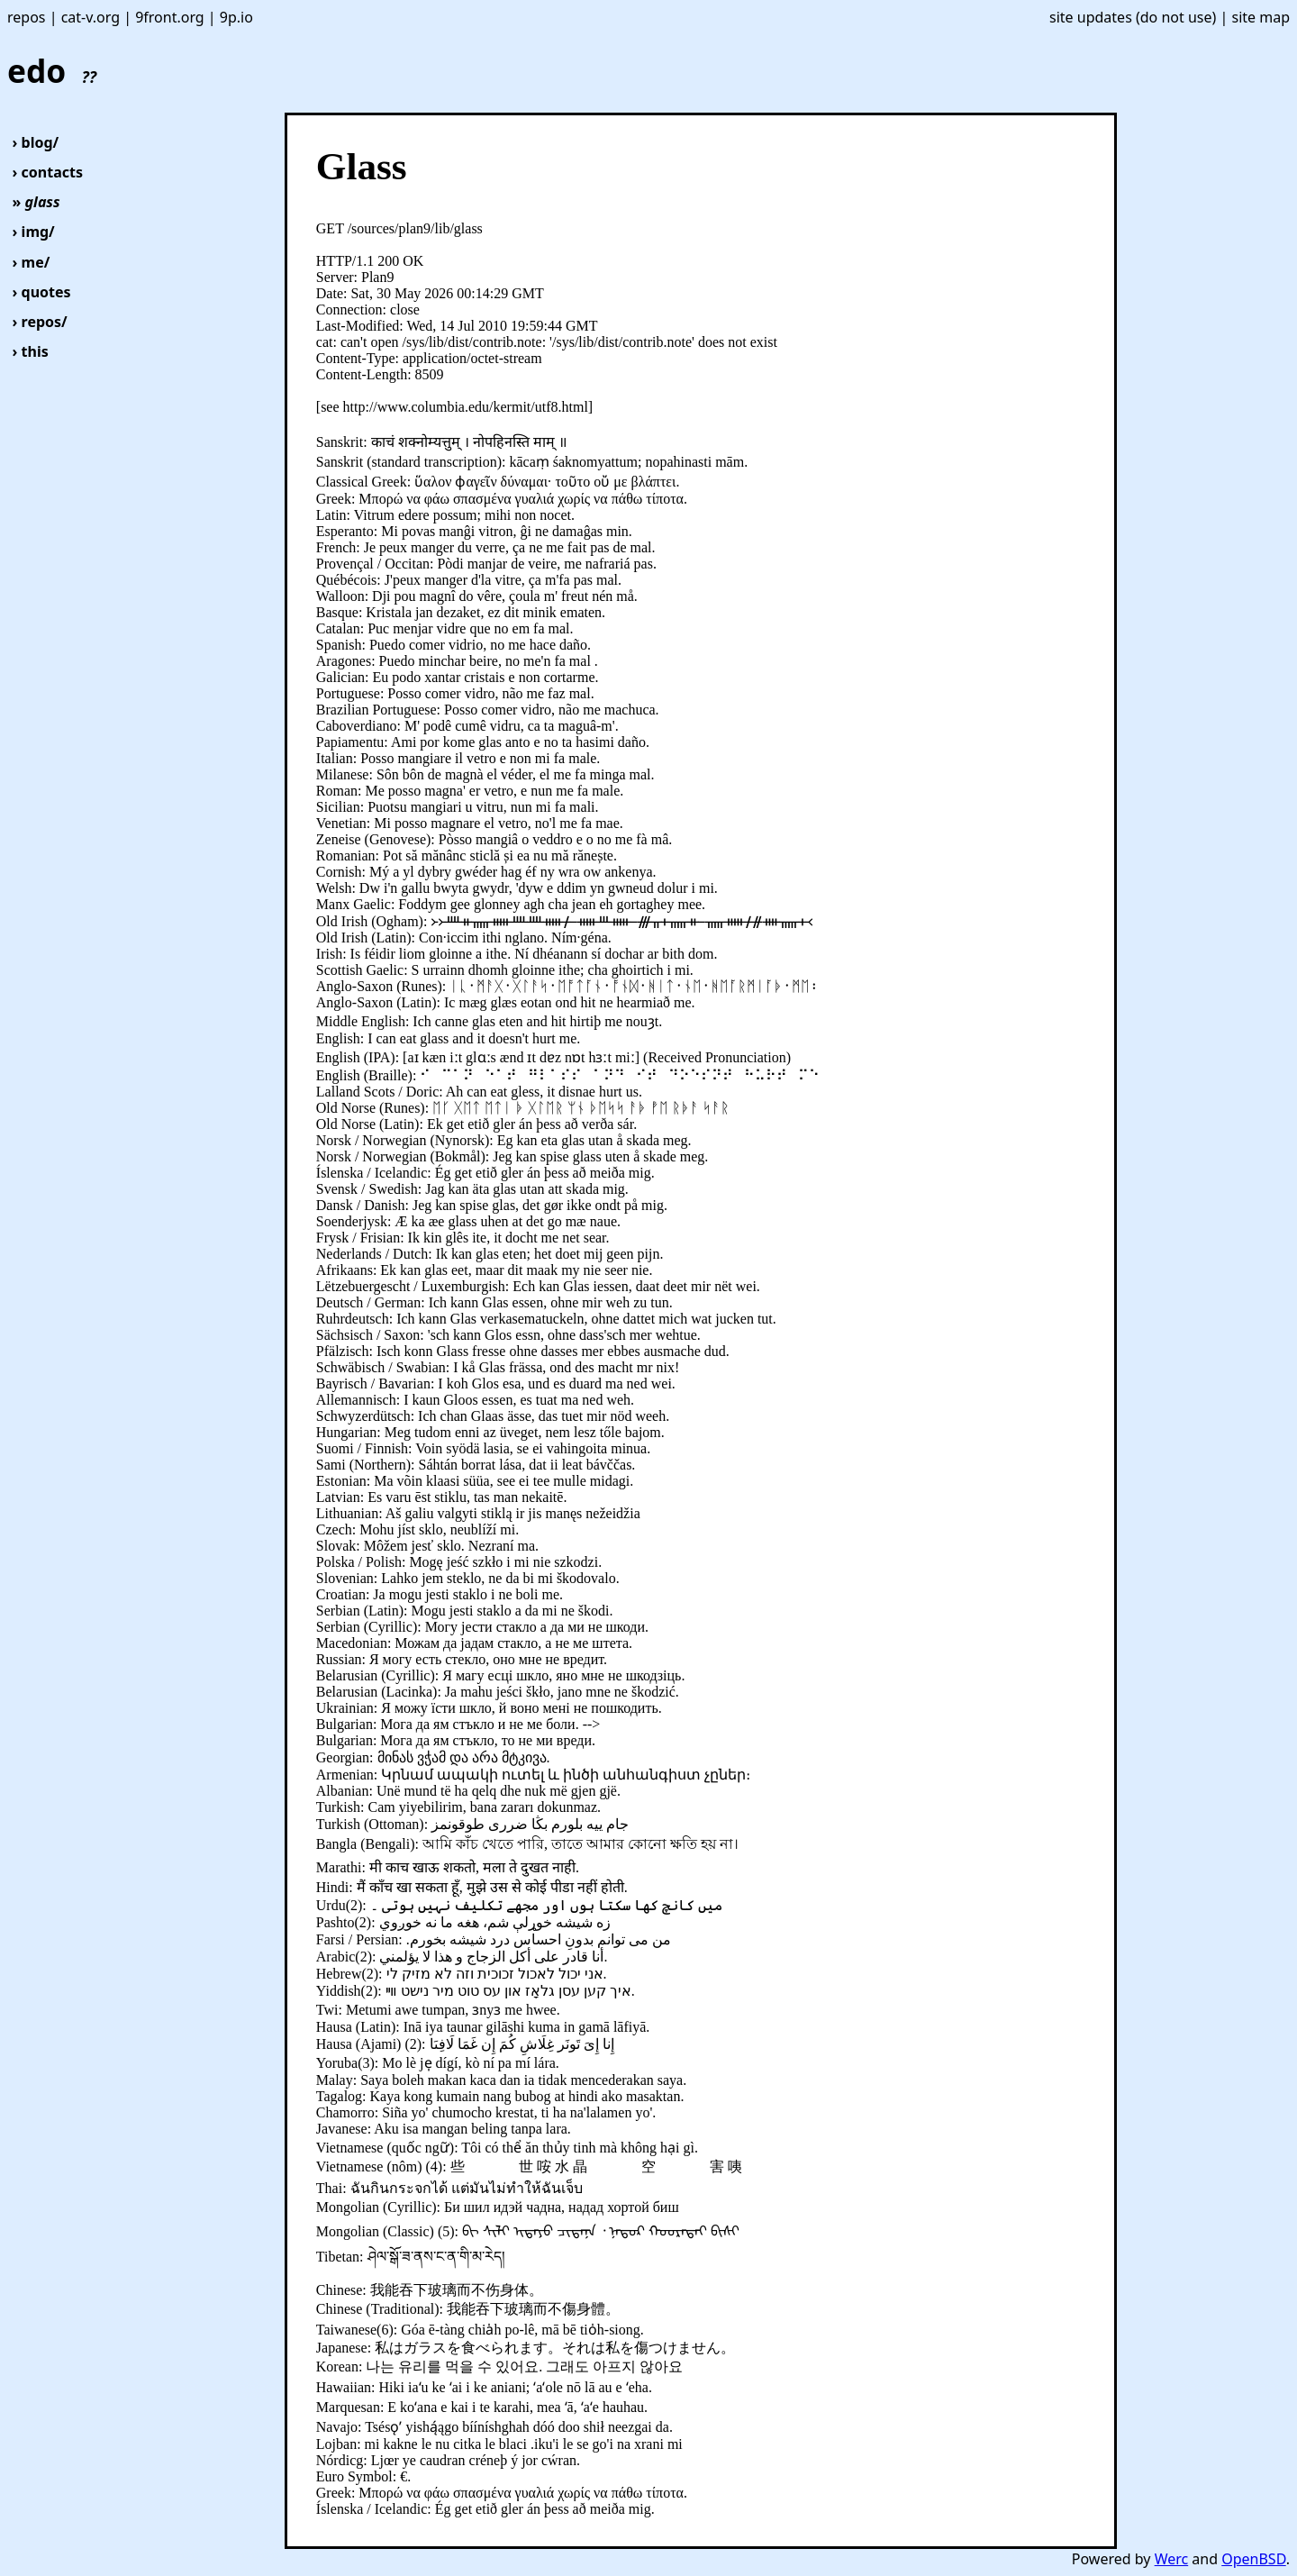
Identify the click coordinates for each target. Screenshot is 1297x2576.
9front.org (169, 17)
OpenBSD (1253, 2559)
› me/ (31, 262)
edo (51, 70)
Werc (1172, 2559)
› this (31, 351)
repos (26, 17)
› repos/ (40, 322)
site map (1260, 17)
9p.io (236, 17)
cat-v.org (90, 17)
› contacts (48, 172)
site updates (1090, 17)
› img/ (34, 231)
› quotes (42, 292)
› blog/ (36, 142)
